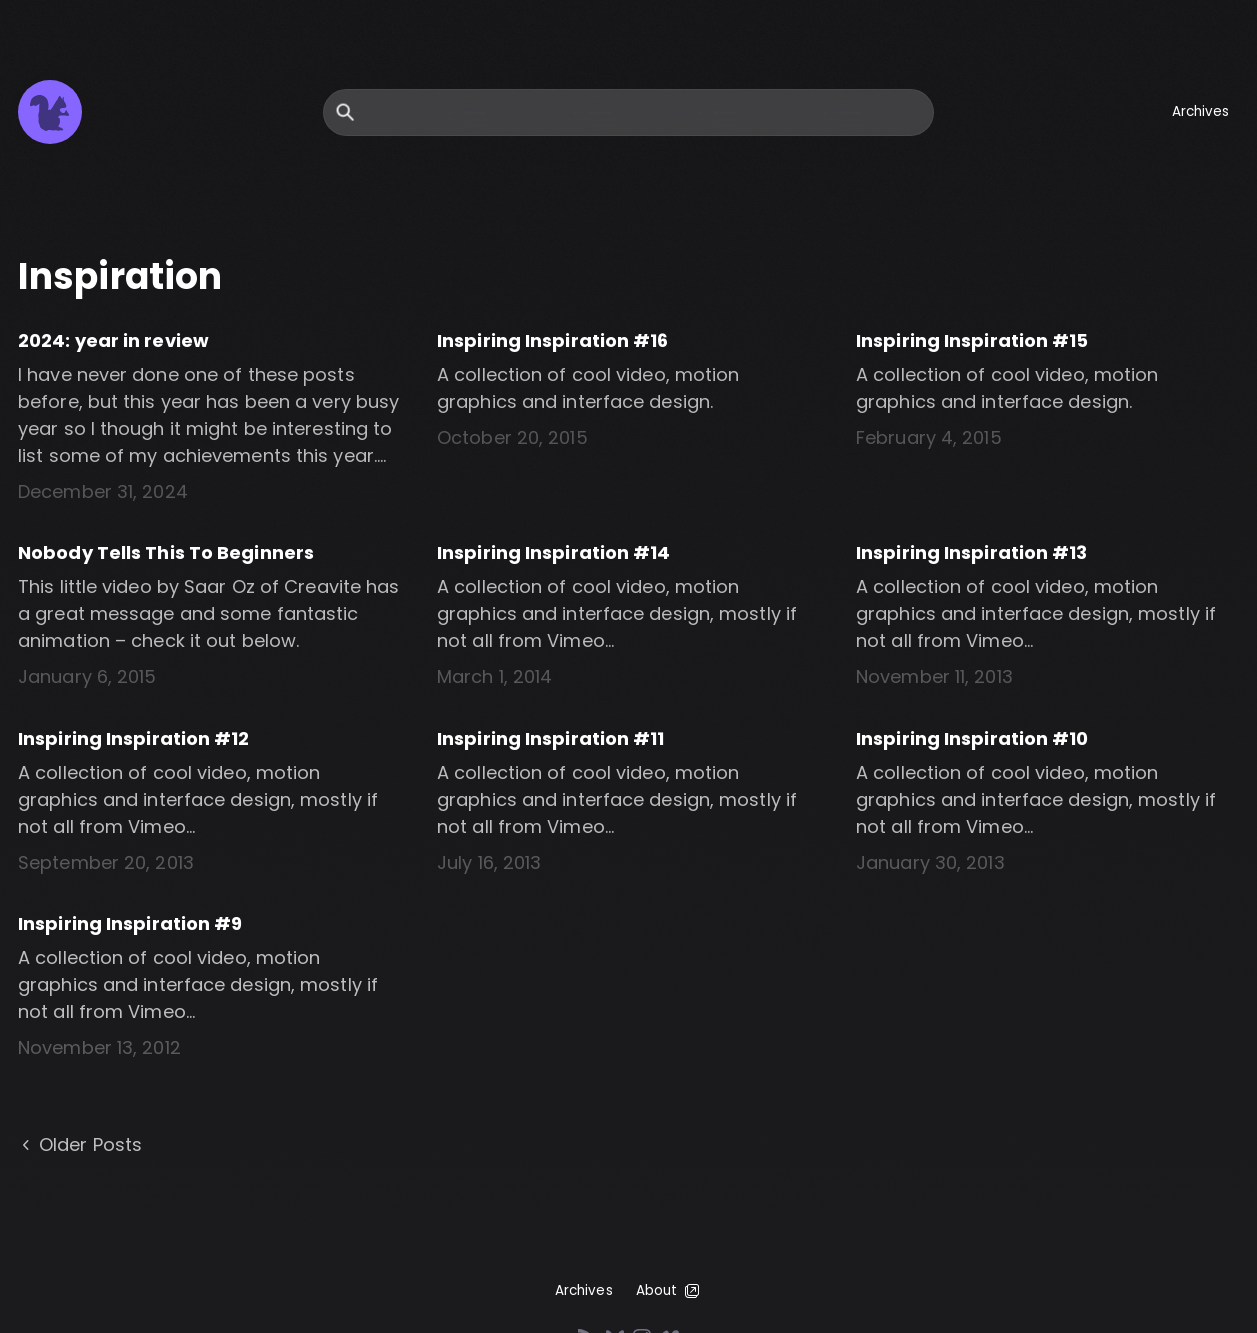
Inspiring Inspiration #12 (134, 738)
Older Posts (80, 1145)
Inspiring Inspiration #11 (551, 738)
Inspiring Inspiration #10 (972, 738)
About (669, 1291)
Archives (1201, 111)
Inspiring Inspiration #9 (130, 923)
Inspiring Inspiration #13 (972, 552)
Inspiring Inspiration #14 (554, 552)
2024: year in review (113, 340)
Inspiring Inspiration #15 (972, 340)
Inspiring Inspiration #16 (553, 340)
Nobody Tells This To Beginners (166, 552)
